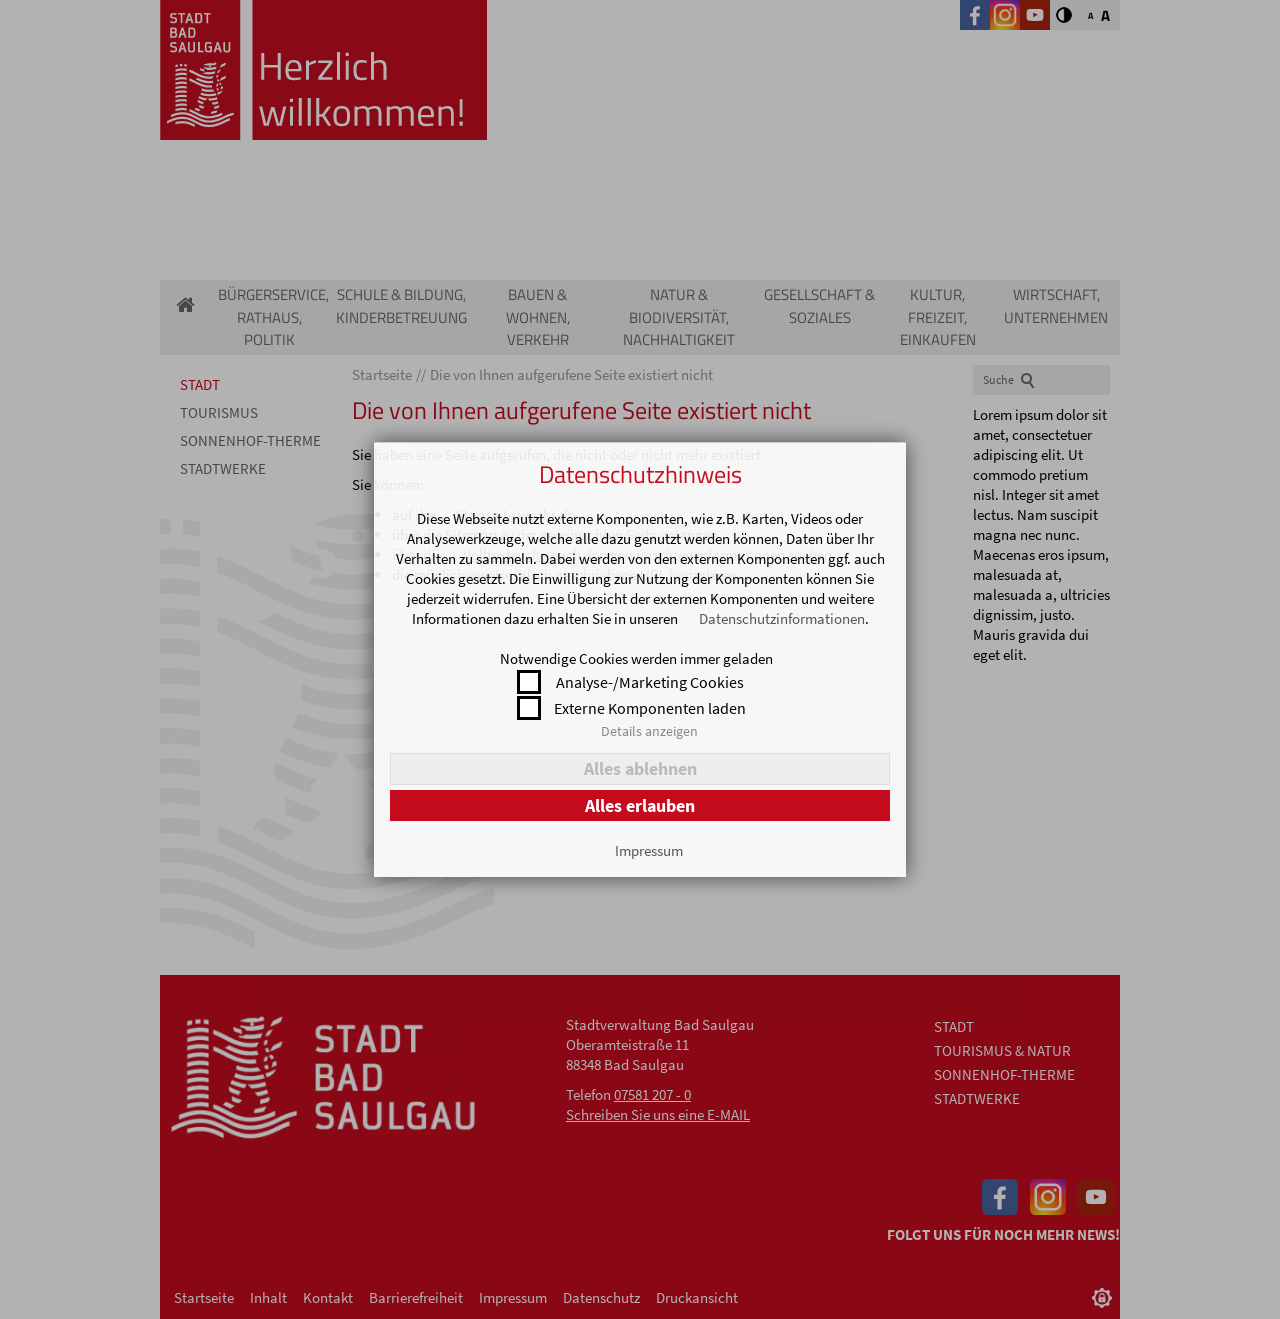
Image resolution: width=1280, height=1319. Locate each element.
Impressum (649, 850)
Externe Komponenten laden (650, 708)
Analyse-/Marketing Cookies (650, 682)
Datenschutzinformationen (782, 618)
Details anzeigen (649, 731)
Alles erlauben (640, 805)
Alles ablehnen (640, 768)
